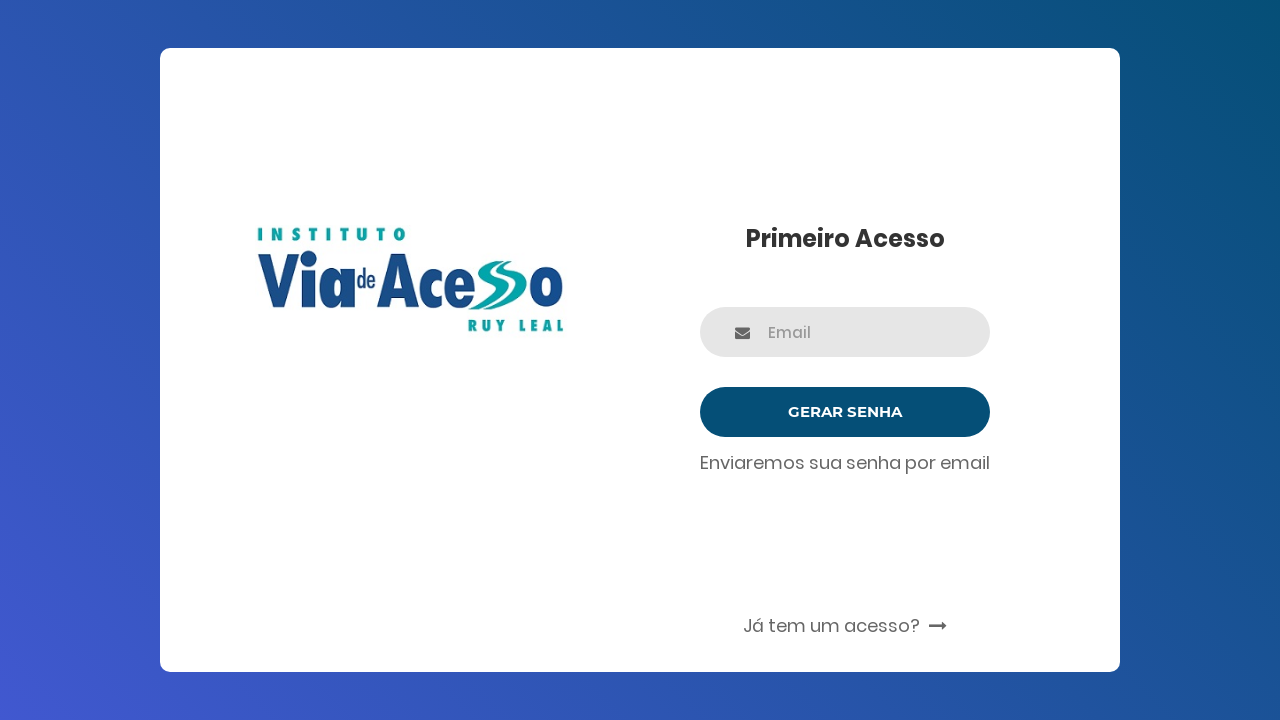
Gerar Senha (845, 411)
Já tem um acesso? (845, 625)
